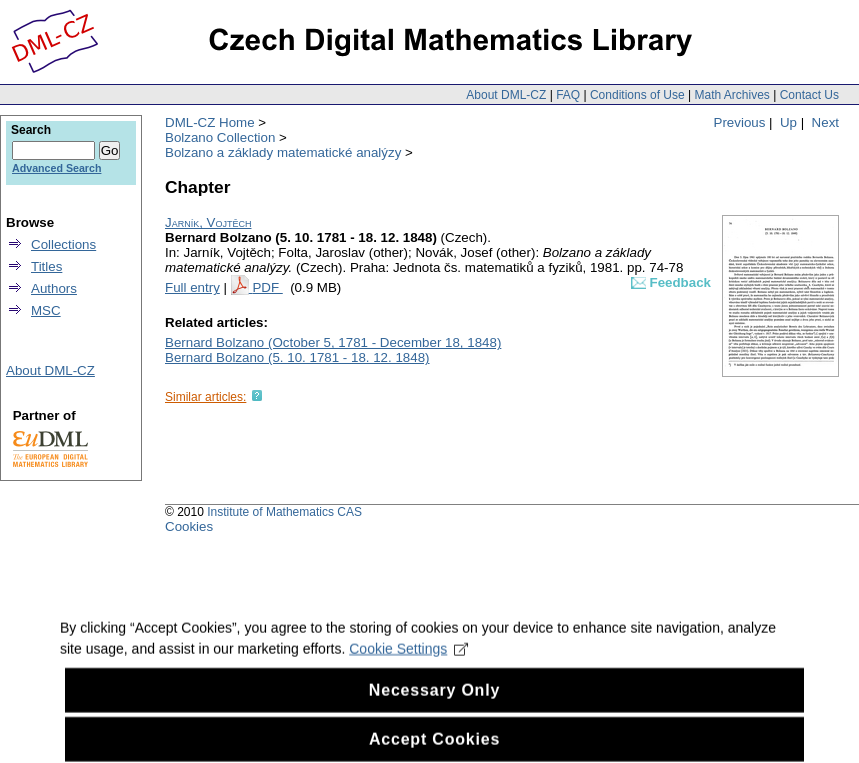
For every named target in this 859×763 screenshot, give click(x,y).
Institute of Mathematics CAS (284, 512)
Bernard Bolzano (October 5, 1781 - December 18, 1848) (333, 342)
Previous (740, 122)
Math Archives (731, 95)
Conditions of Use (637, 95)
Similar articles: (205, 397)
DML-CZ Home (210, 122)
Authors (54, 288)
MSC (46, 310)
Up (788, 122)
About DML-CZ (506, 95)
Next (825, 122)
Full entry (192, 287)
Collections (63, 244)
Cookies (189, 526)
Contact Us (809, 95)
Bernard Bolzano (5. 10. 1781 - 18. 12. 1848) (297, 357)
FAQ (568, 95)
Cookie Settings (408, 667)
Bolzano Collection (220, 137)
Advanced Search (56, 168)
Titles (46, 266)
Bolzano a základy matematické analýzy (283, 152)
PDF (267, 287)
